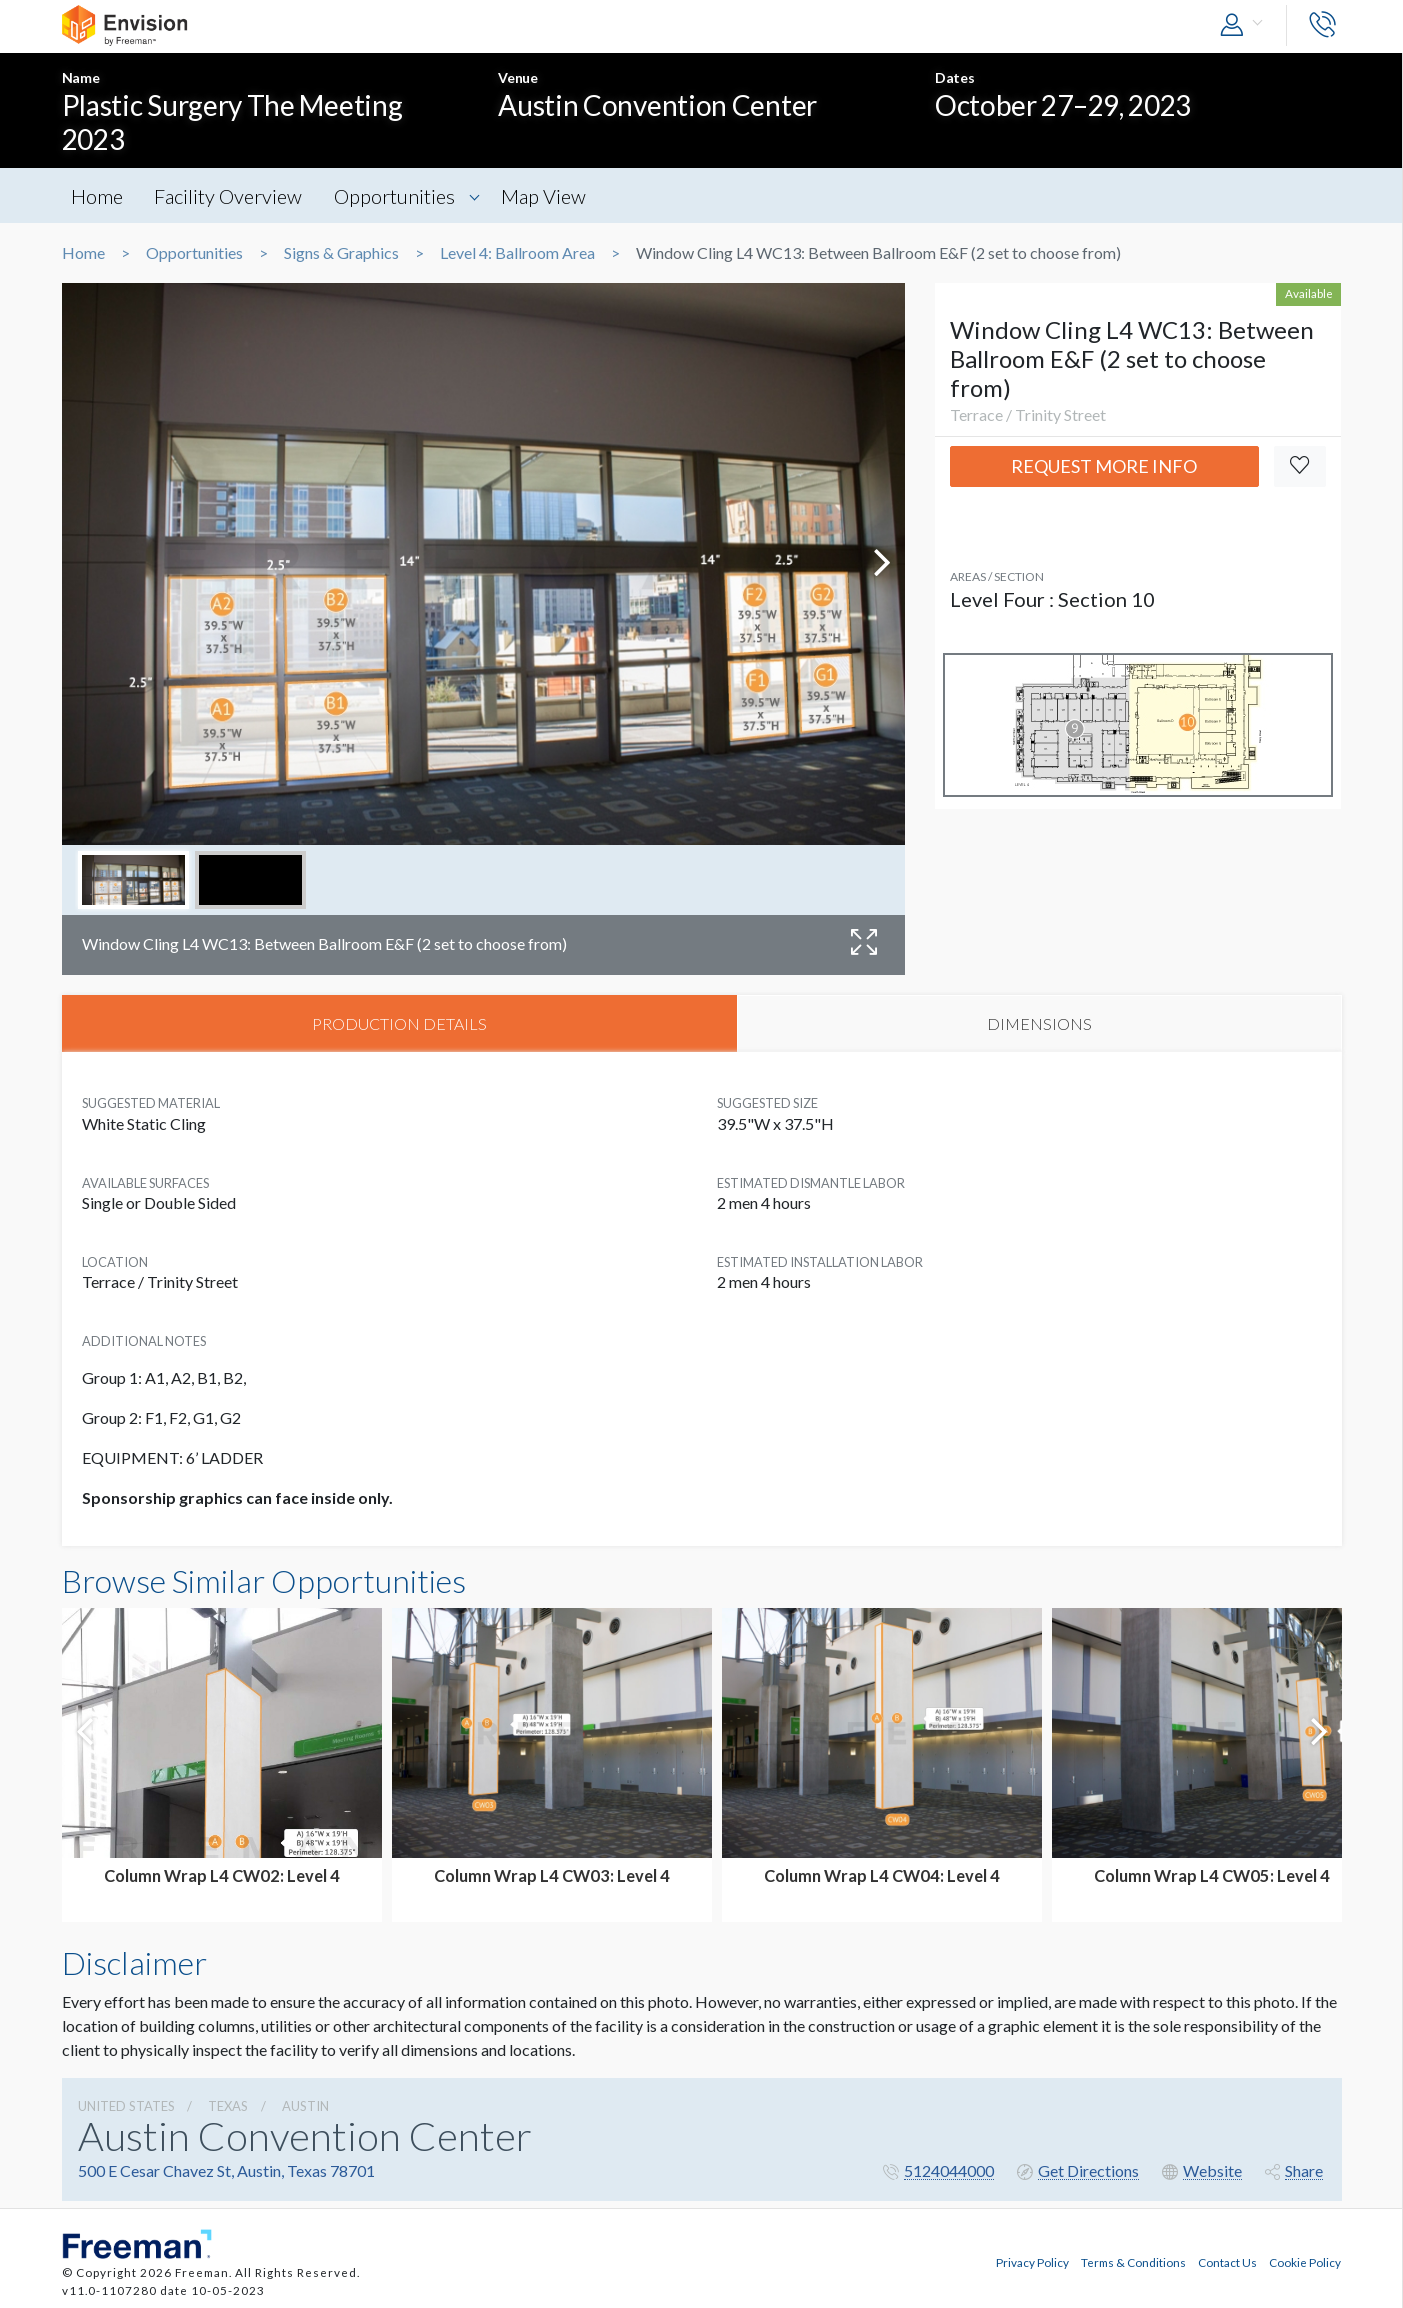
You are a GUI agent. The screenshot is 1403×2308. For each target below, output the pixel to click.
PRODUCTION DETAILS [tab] (399, 1023)
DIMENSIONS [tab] (1039, 1023)
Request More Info (1104, 466)
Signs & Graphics (341, 253)
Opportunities (398, 196)
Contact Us (1227, 2262)
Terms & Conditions (1133, 2262)
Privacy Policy (1032, 2262)
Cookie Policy (1305, 2262)
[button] (1246, 25)
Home (98, 196)
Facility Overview (231, 196)
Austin (305, 2107)
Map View (549, 196)
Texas (228, 2107)
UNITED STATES (126, 2107)
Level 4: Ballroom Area (517, 253)
